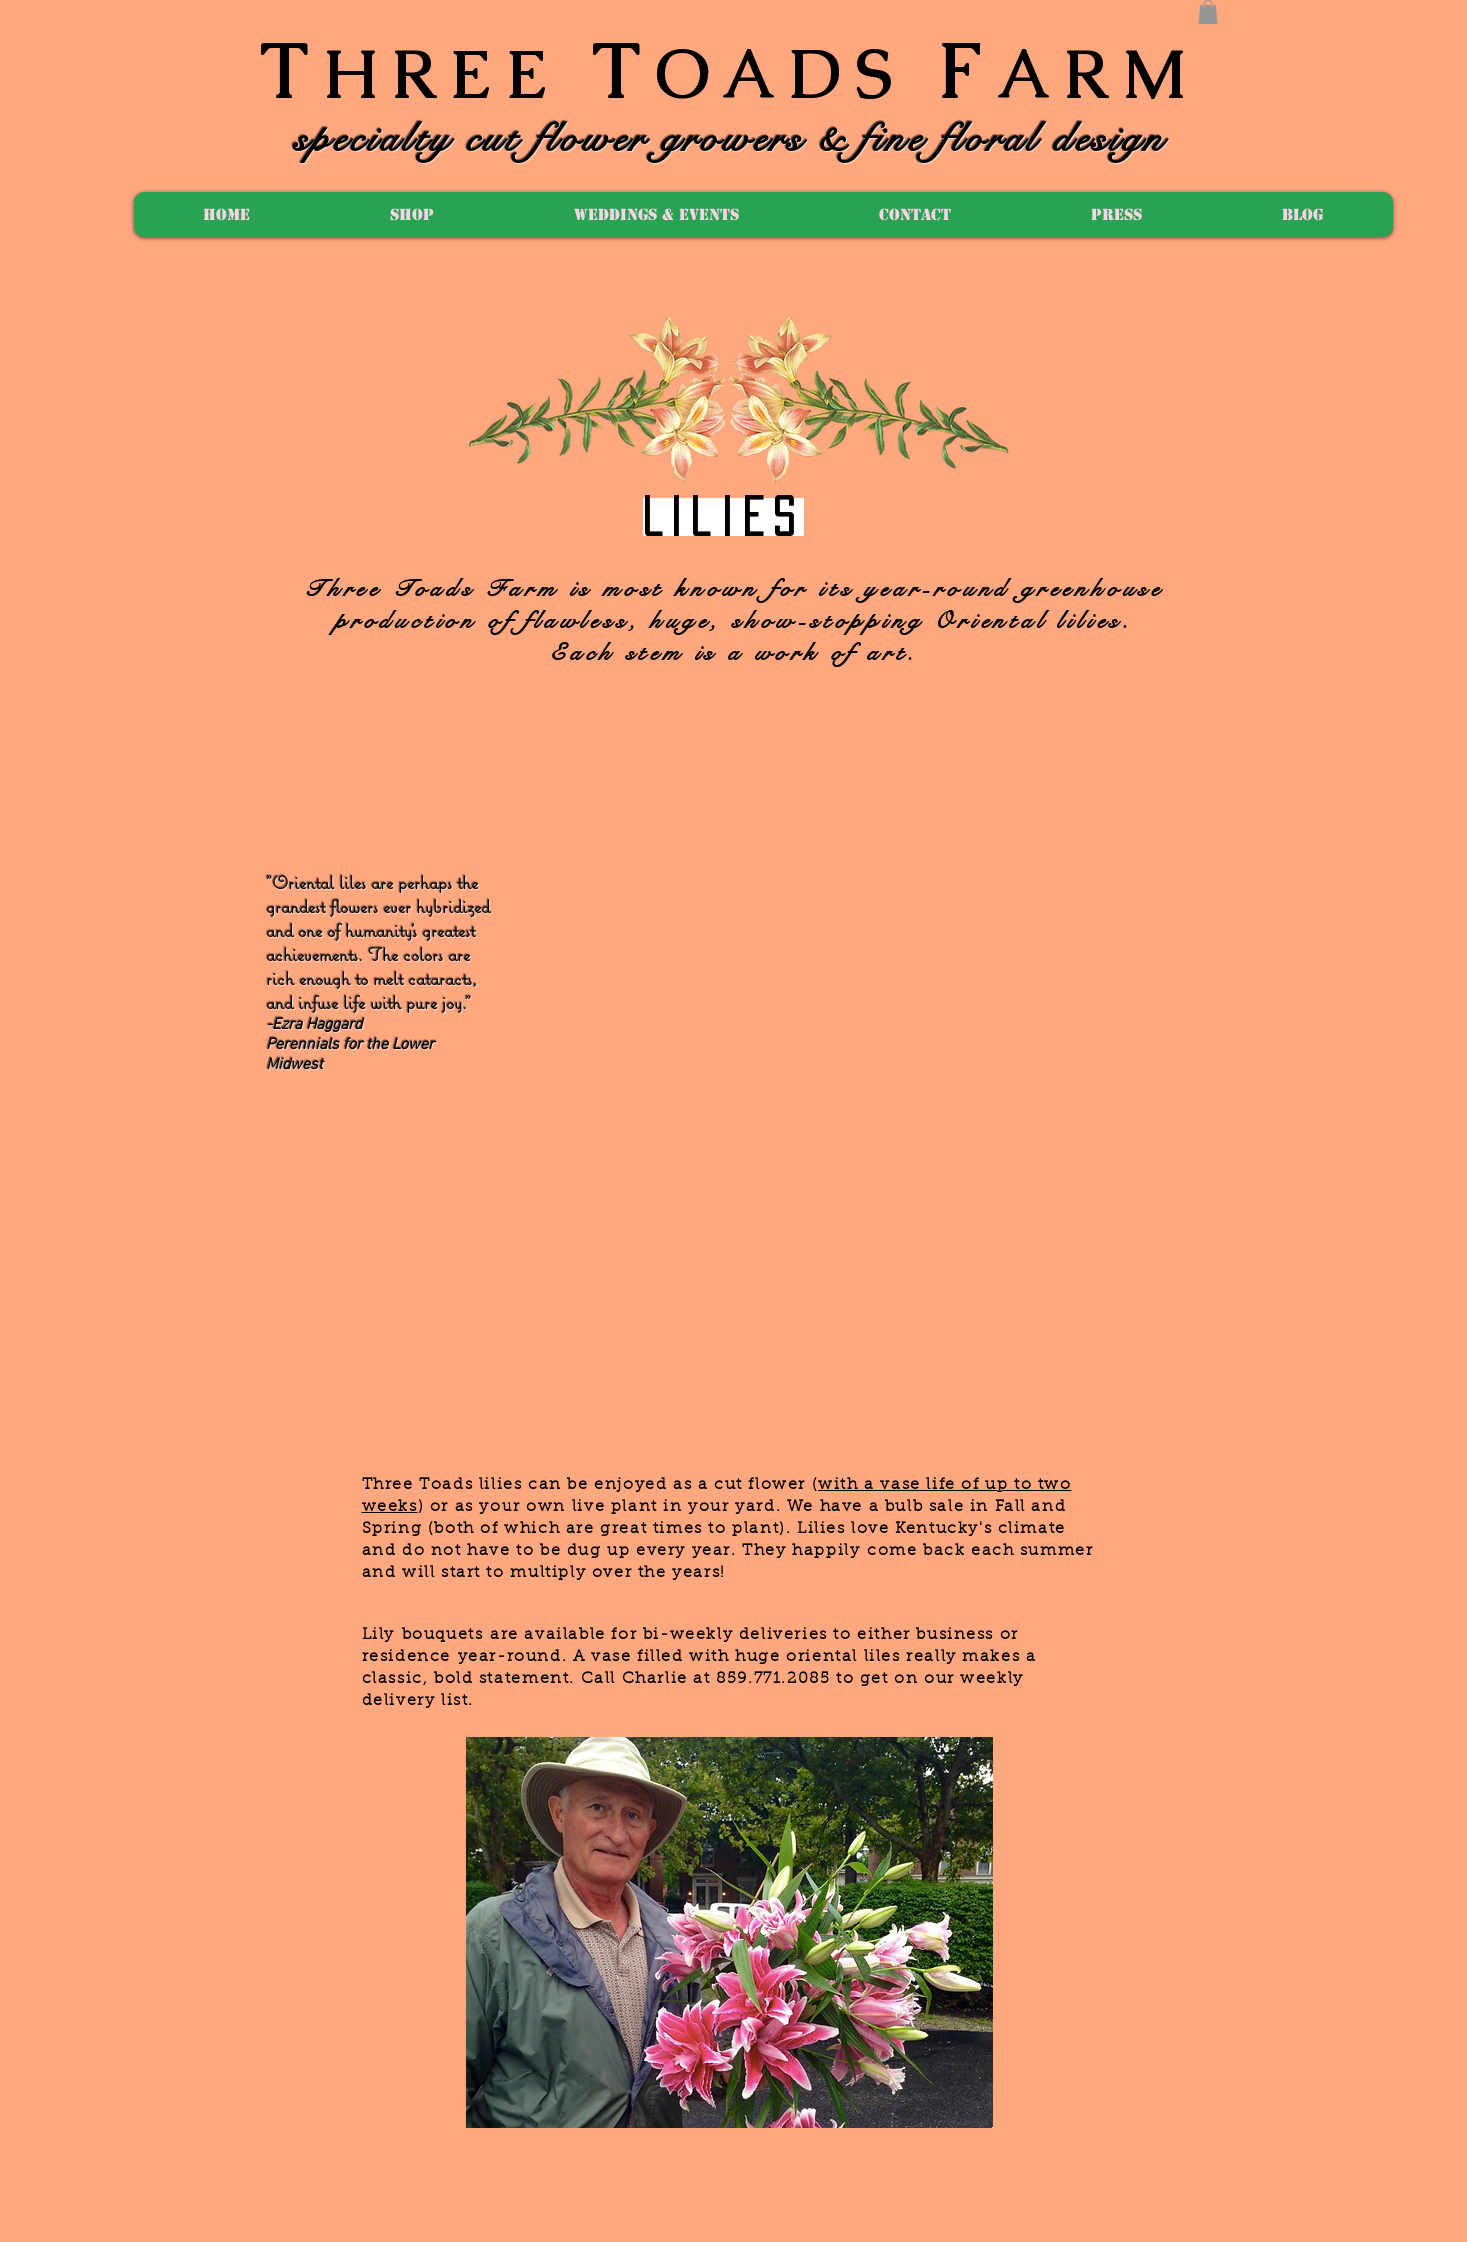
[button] (1208, 12)
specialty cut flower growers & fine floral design (730, 139)
